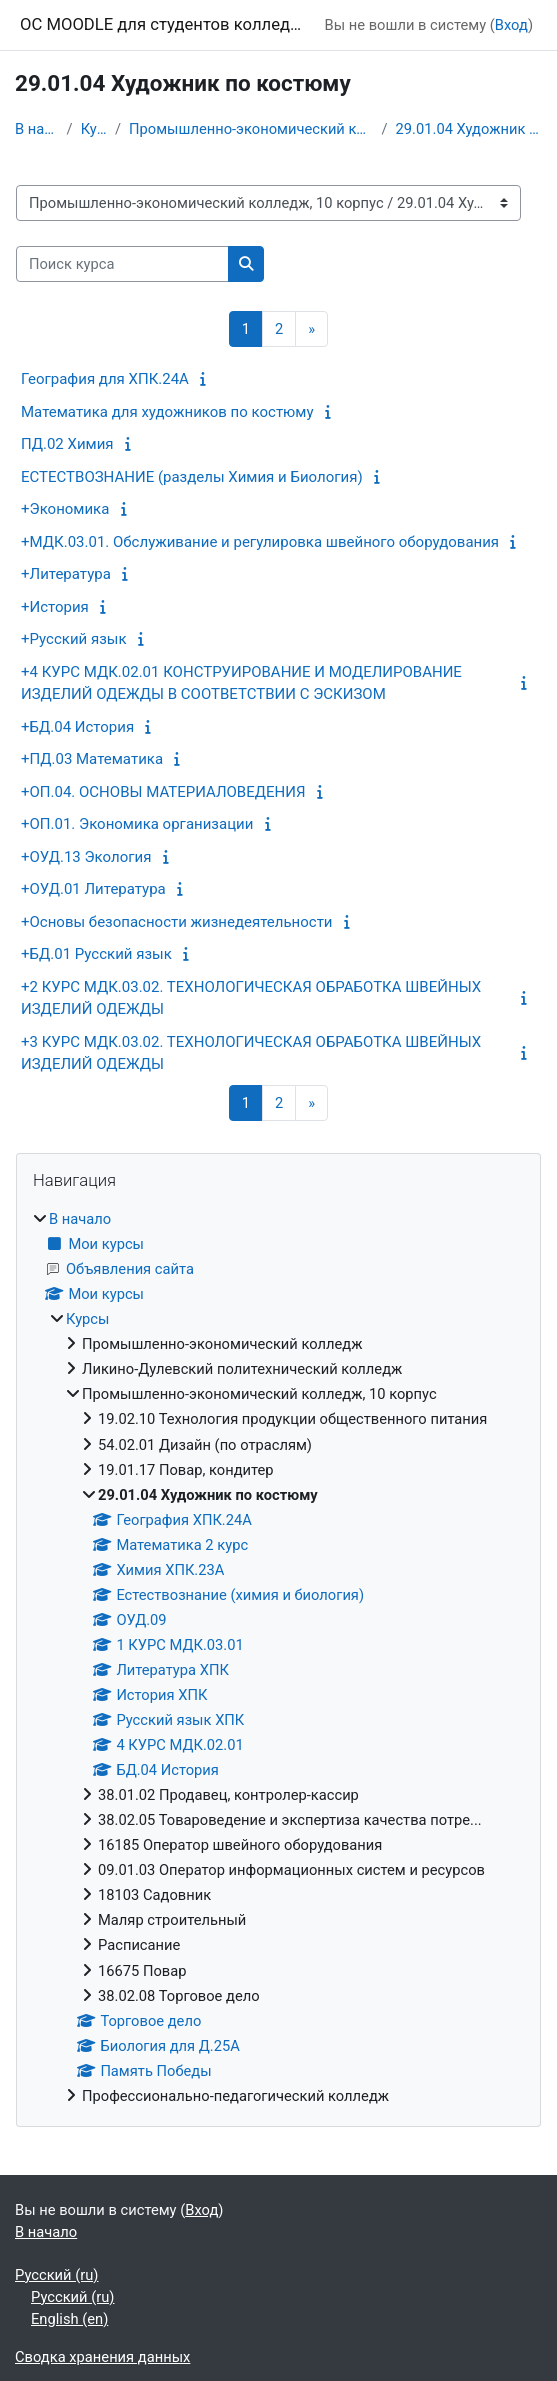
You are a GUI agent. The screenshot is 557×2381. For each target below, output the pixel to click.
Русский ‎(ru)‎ (56, 2275)
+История (55, 607)
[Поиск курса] (122, 264)
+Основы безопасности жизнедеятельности (177, 922)
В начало (37, 129)
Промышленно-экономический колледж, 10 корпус (251, 129)
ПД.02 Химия (67, 444)
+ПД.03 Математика (92, 759)
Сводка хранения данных (102, 2357)
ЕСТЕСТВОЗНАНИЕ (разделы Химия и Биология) (192, 477)
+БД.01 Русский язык (96, 954)
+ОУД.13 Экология (86, 857)
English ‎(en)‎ (69, 2319)
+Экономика (65, 509)
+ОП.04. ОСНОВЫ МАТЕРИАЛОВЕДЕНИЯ (163, 792)
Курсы (94, 129)
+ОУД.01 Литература (93, 889)
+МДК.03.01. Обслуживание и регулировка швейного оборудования (260, 542)
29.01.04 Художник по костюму (469, 129)
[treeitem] (278, 1657)
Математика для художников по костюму (167, 412)
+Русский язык (74, 639)
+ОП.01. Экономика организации (137, 824)
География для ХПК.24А (105, 379)
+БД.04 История (77, 727)
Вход (511, 25)
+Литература (66, 574)
